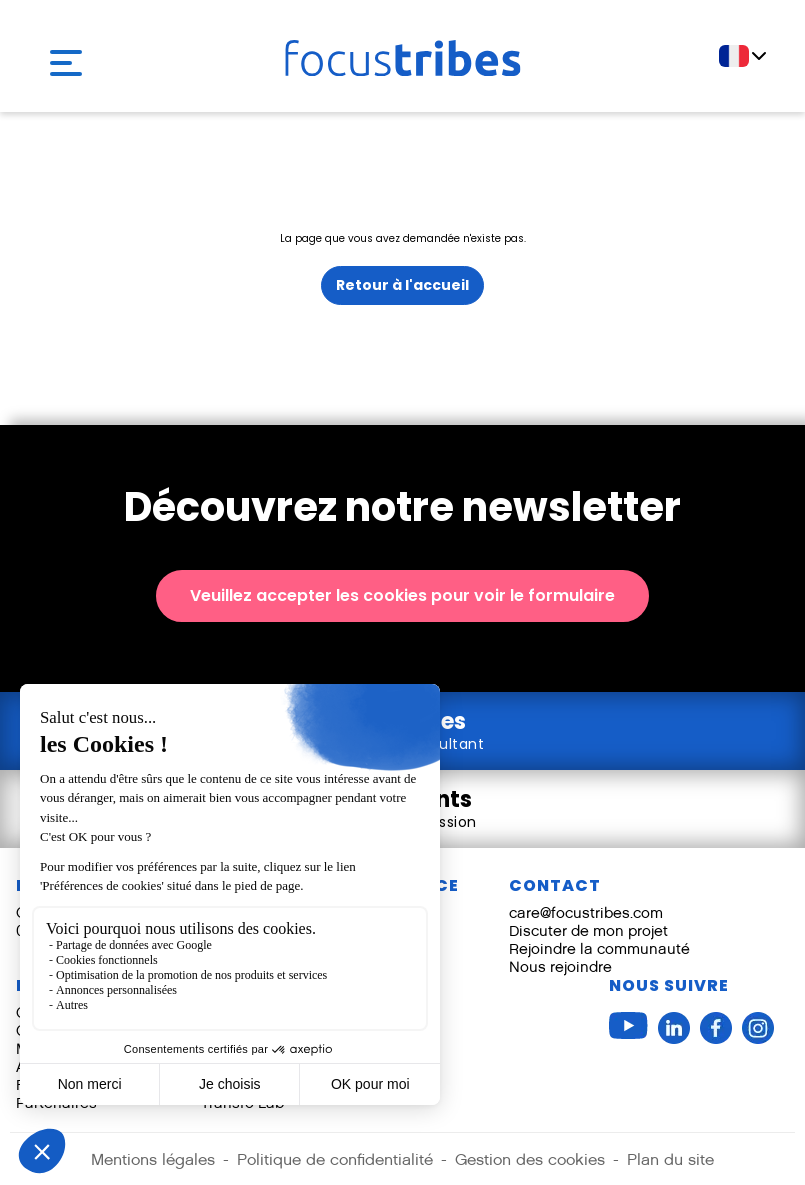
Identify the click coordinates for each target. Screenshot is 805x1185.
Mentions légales (153, 1159)
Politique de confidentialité (335, 1159)
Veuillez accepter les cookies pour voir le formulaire (402, 595)
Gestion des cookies (530, 1159)
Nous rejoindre (560, 966)
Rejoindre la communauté (599, 948)
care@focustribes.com (586, 912)
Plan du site (670, 1159)
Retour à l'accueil (402, 285)
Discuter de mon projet (588, 930)
